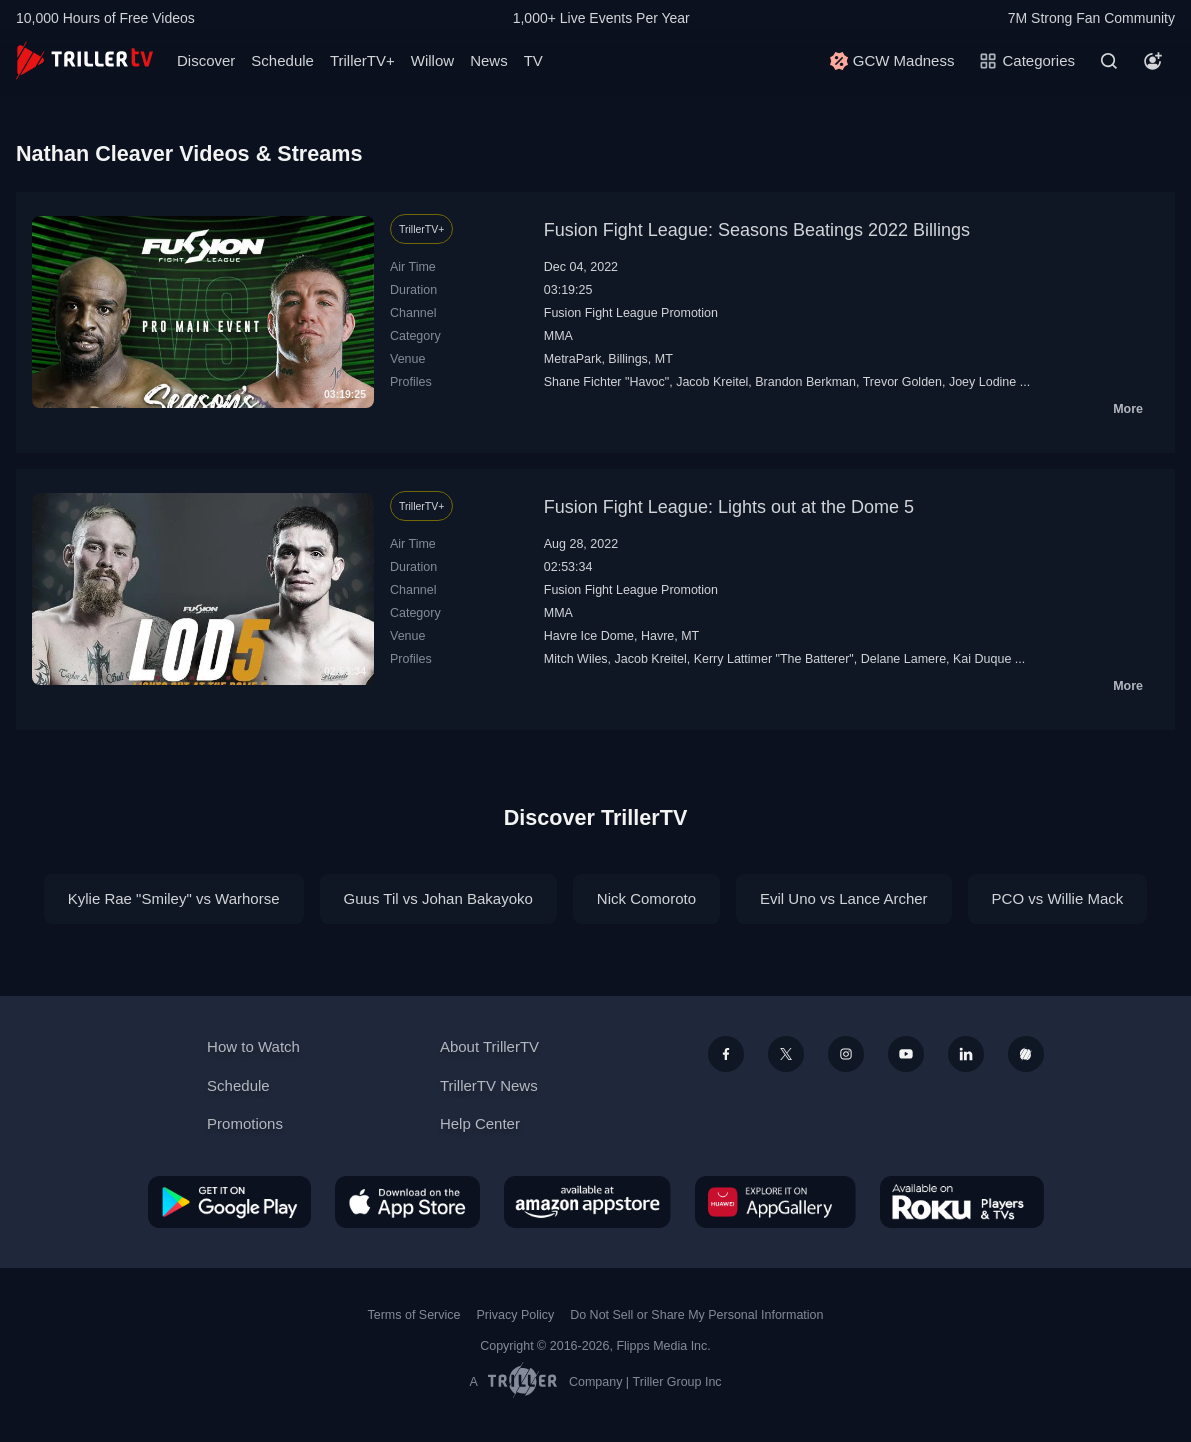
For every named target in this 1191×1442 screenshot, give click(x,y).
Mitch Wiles (576, 659)
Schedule (282, 60)
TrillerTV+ (362, 60)
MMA (558, 336)
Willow (432, 60)
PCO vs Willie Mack (1058, 898)
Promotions (245, 1123)
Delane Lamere (903, 659)
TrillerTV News (489, 1085)
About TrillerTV (489, 1046)
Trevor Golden (902, 382)
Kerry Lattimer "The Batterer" (774, 659)
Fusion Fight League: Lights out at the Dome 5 (729, 507)
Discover (206, 60)
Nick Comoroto (646, 898)
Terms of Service (414, 1315)
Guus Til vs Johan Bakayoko (438, 898)
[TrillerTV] (84, 60)
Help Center (480, 1123)
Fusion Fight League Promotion (631, 313)
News (489, 60)
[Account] (1153, 61)
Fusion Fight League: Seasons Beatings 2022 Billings (757, 230)
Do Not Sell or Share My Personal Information (696, 1315)
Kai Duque (982, 659)
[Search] (1109, 61)
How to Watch (253, 1046)
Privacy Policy (515, 1315)
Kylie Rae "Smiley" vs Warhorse (174, 898)
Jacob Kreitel (712, 382)
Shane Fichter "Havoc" (606, 382)
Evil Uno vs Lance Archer (844, 898)
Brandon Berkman (805, 382)
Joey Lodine (982, 382)
